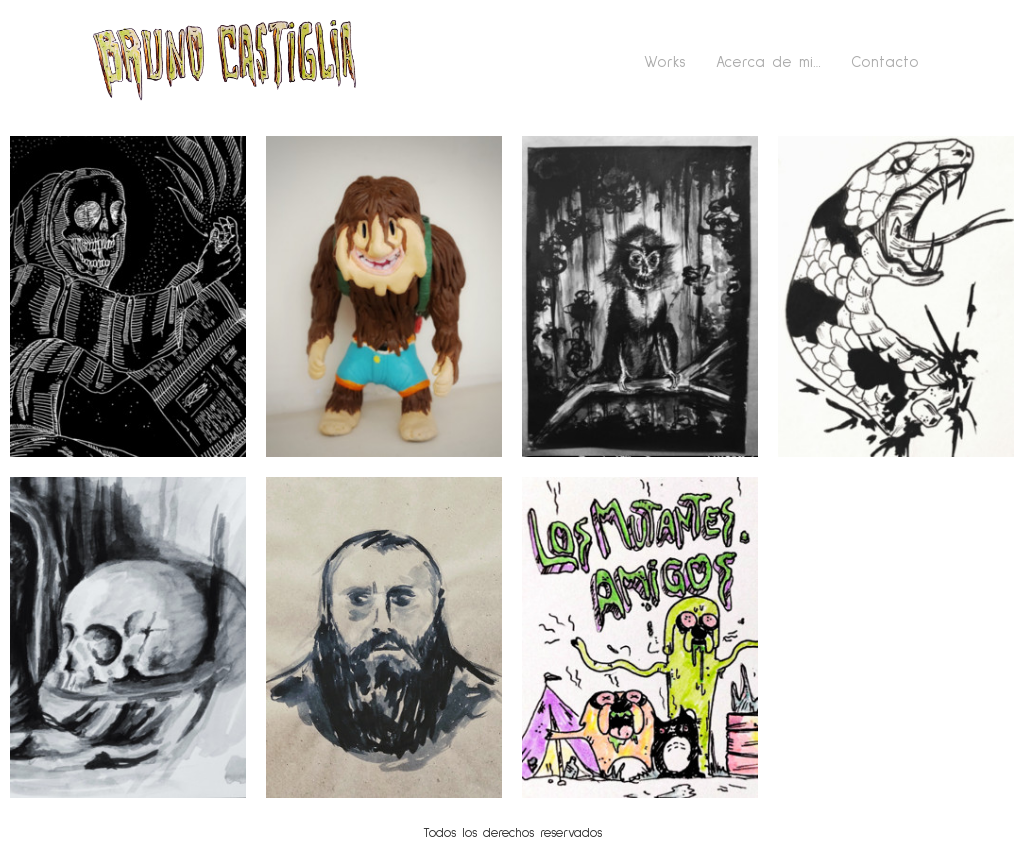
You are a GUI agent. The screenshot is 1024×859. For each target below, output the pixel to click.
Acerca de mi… (768, 62)
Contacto (885, 62)
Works (665, 62)
